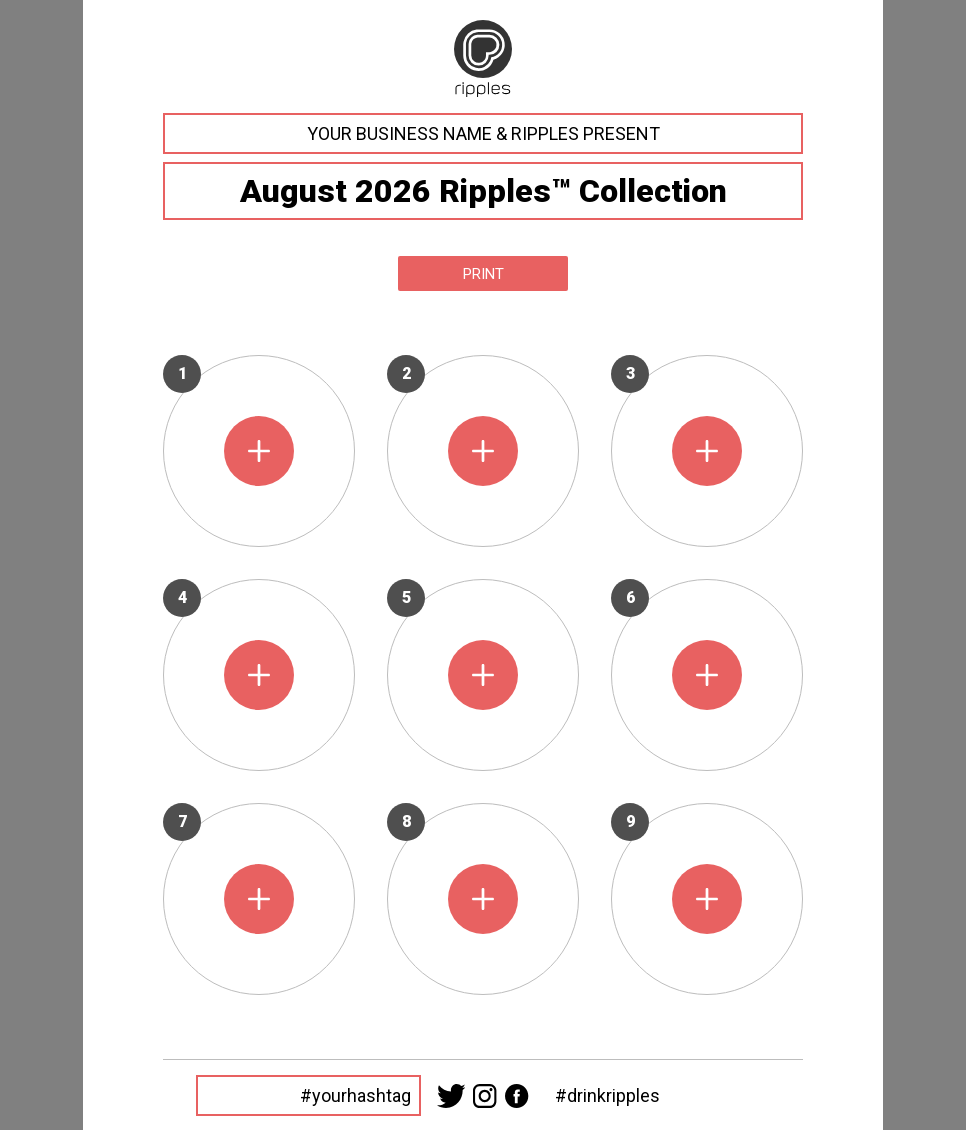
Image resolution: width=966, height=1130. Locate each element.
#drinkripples (607, 1095)
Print (483, 274)
